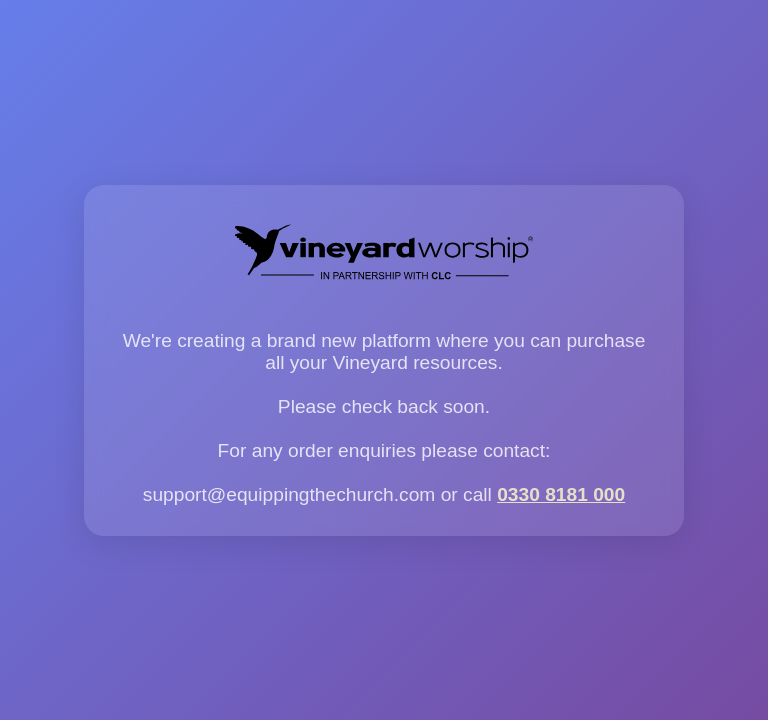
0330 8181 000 (561, 494)
